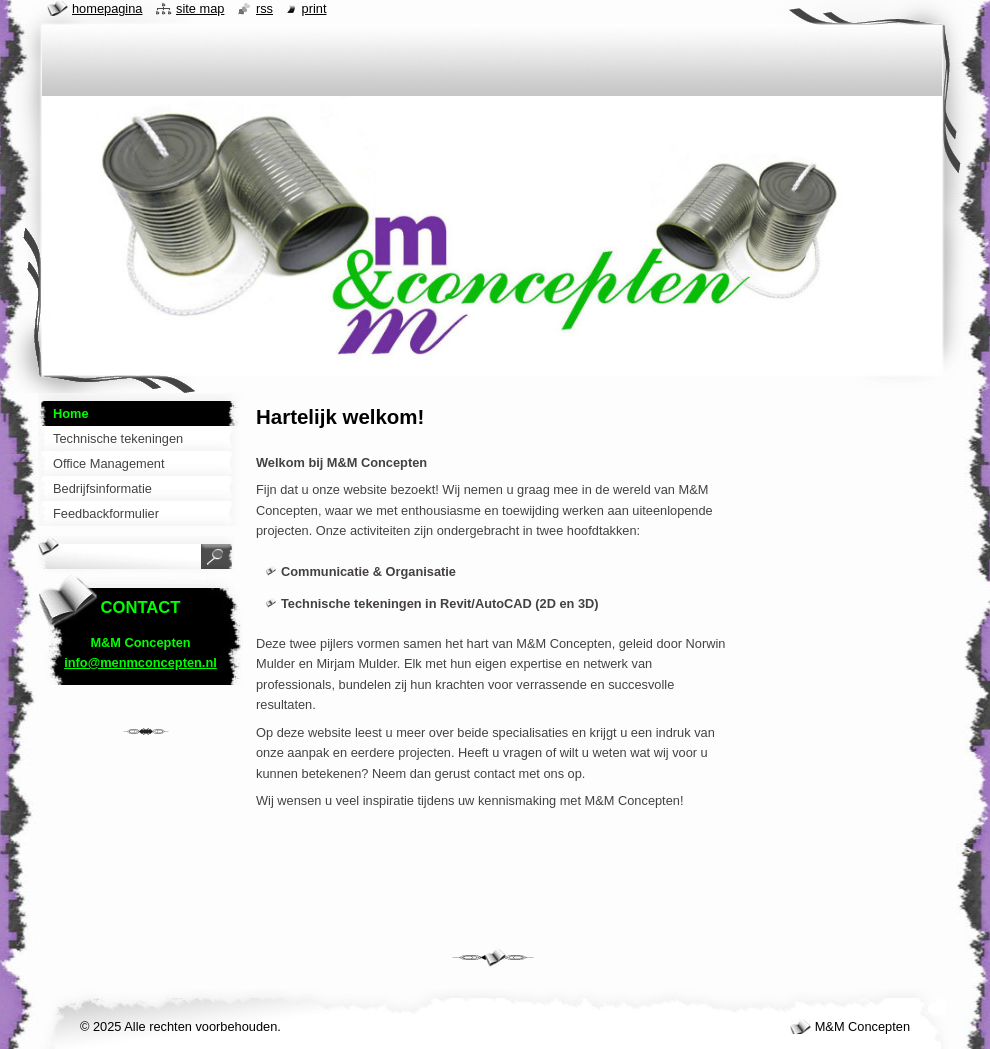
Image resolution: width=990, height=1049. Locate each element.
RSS (264, 8)
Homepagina (107, 8)
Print (314, 8)
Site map (200, 8)
